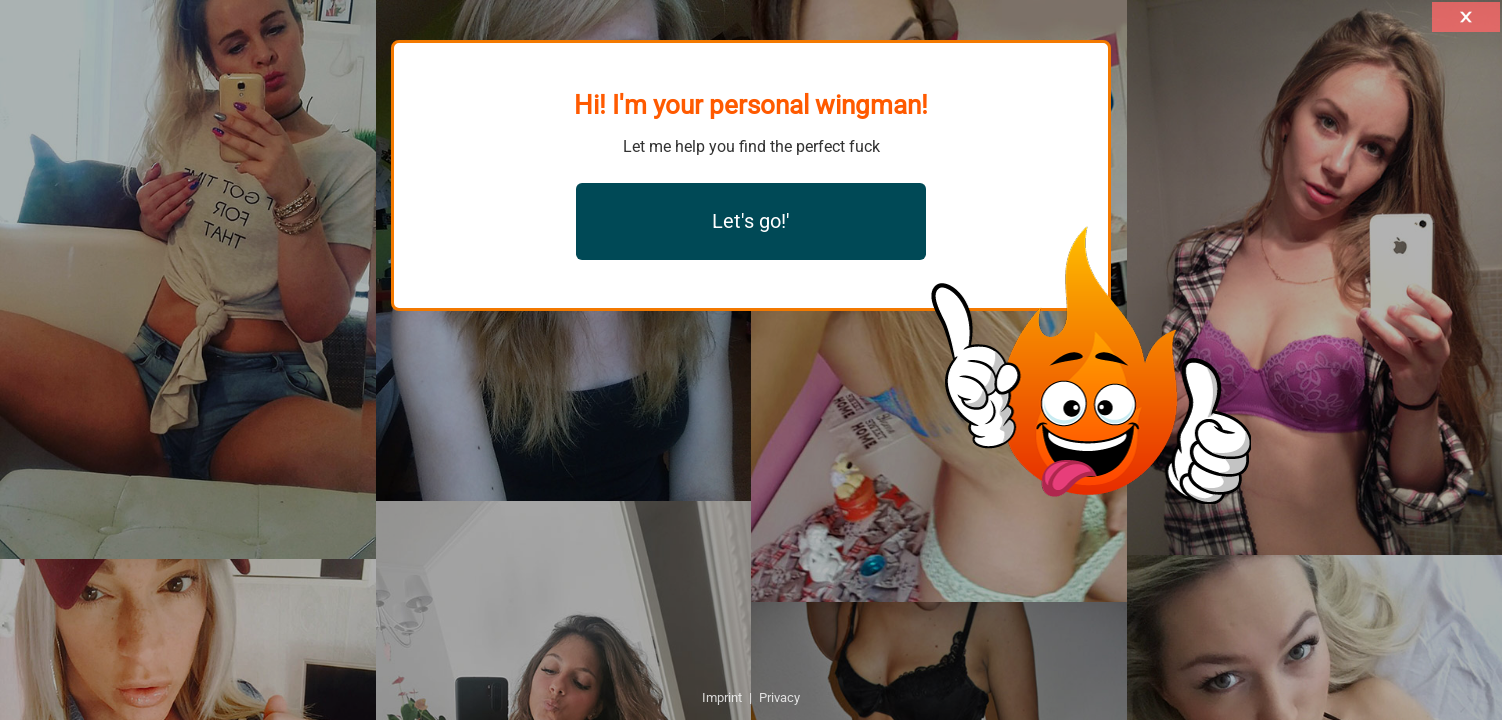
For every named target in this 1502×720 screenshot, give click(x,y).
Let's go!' (751, 221)
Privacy (779, 697)
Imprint (722, 697)
